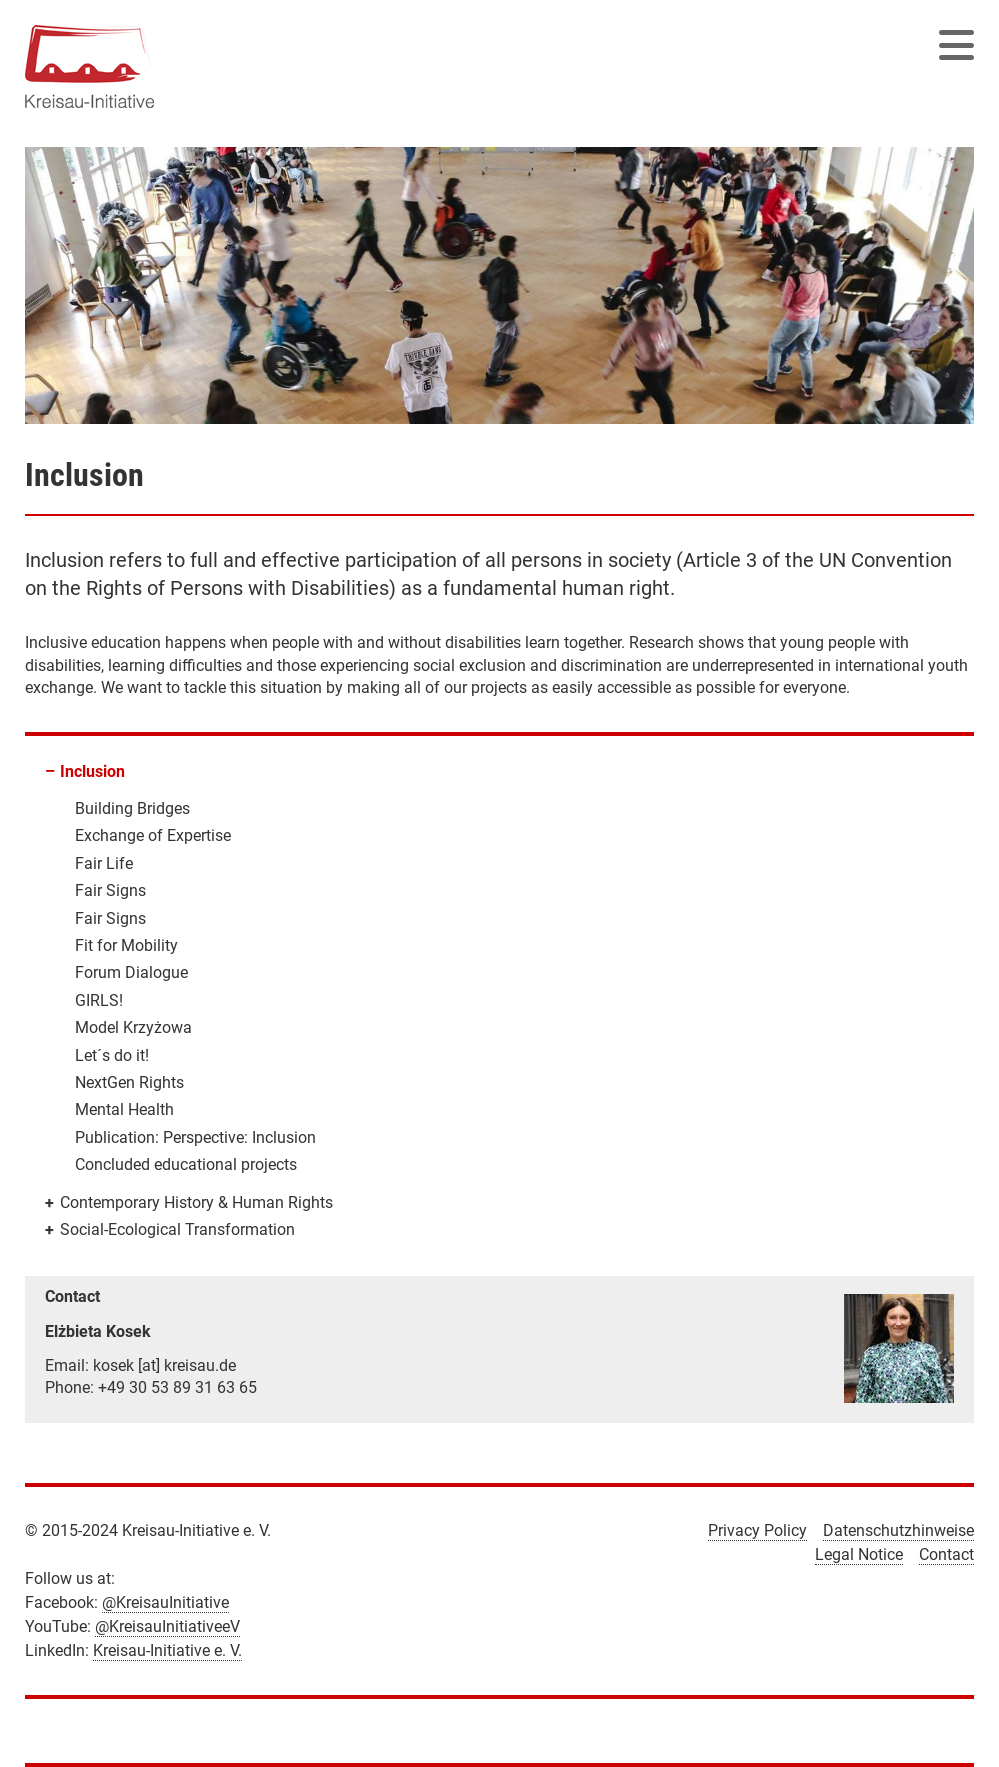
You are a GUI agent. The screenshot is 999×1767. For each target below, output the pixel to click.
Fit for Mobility (126, 945)
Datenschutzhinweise (898, 1530)
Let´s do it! (112, 1055)
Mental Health (124, 1109)
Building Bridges (132, 808)
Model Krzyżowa (133, 1027)
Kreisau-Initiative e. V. (167, 1650)
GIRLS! (99, 1000)
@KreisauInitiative (165, 1602)
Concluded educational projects (186, 1164)
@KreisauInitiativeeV (167, 1626)
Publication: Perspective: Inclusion (195, 1137)
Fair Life (104, 863)
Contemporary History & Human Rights (196, 1202)
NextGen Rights (129, 1082)
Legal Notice (859, 1554)
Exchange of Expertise (153, 835)
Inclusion (92, 771)
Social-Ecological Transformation (177, 1229)
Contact (946, 1554)
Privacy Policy (757, 1530)
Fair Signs (110, 890)
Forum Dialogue (131, 972)
